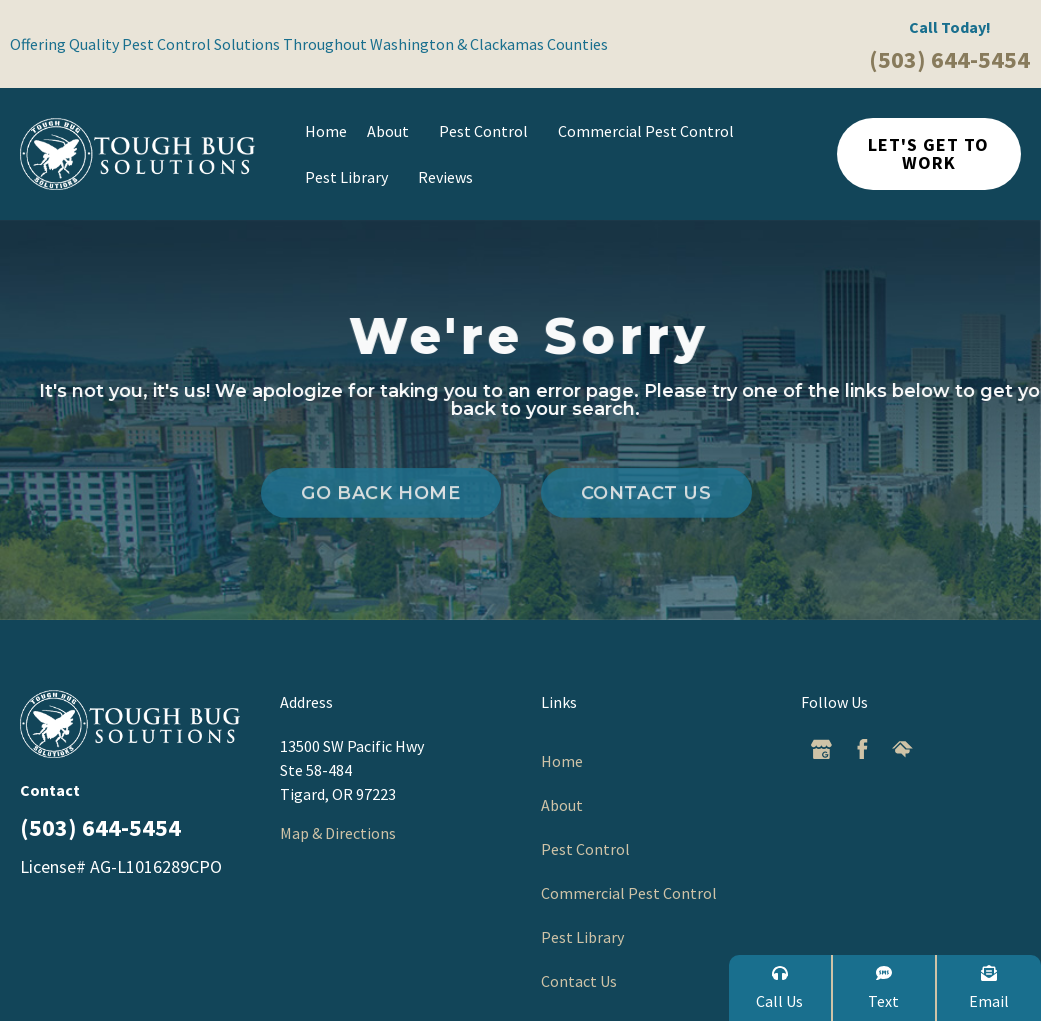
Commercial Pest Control (651, 131)
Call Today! (950, 27)
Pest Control (488, 131)
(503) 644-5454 (949, 59)
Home (326, 131)
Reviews (445, 177)
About (393, 131)
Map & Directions (338, 833)
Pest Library (351, 177)
